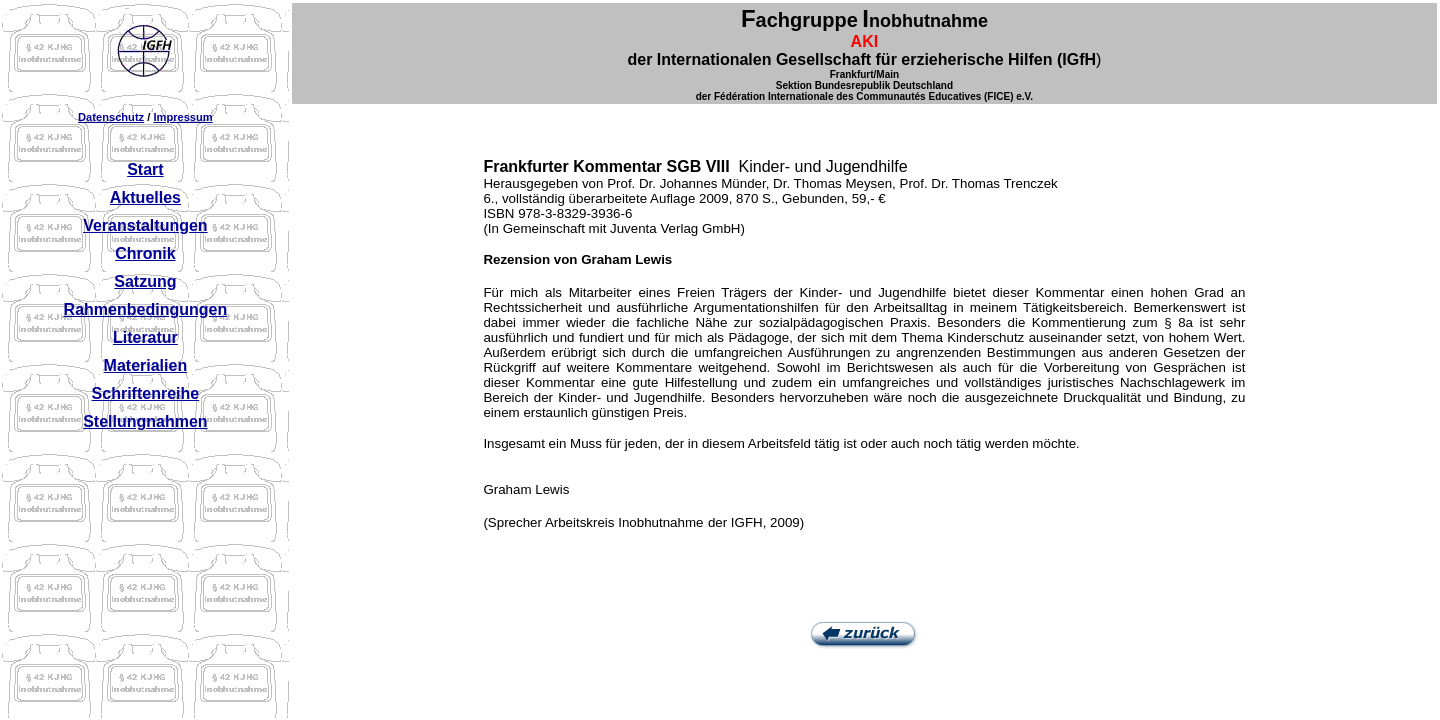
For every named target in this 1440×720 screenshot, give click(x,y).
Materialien (146, 365)
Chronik (145, 253)
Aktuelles (145, 197)
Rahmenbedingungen (146, 309)
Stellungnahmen (145, 421)
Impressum (182, 117)
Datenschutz (111, 117)
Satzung (145, 281)
